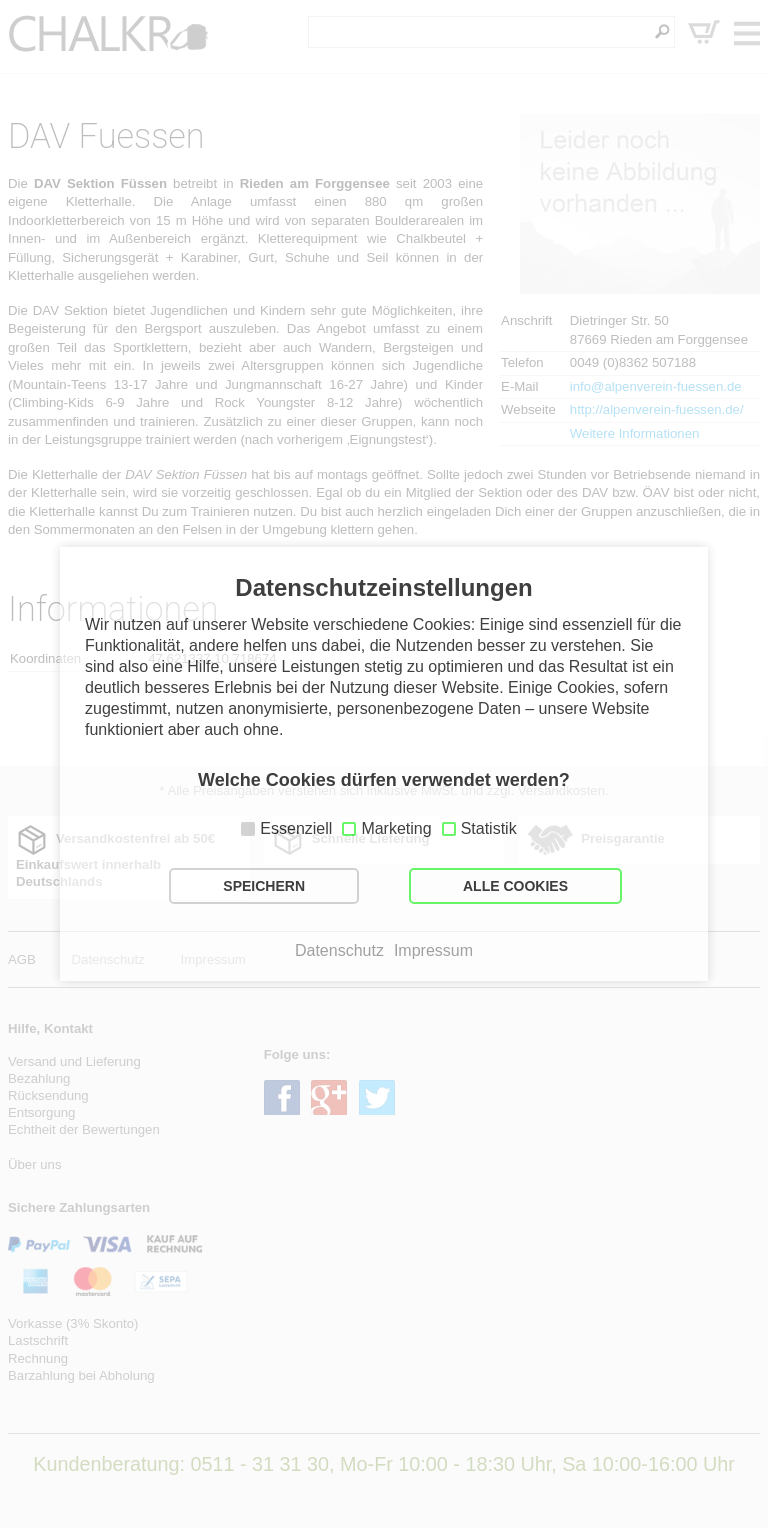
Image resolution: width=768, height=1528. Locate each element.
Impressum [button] (433, 951)
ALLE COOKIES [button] (515, 886)
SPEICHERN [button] (264, 886)
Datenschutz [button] (339, 951)
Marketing (396, 828)
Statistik (489, 828)
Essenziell (296, 828)
